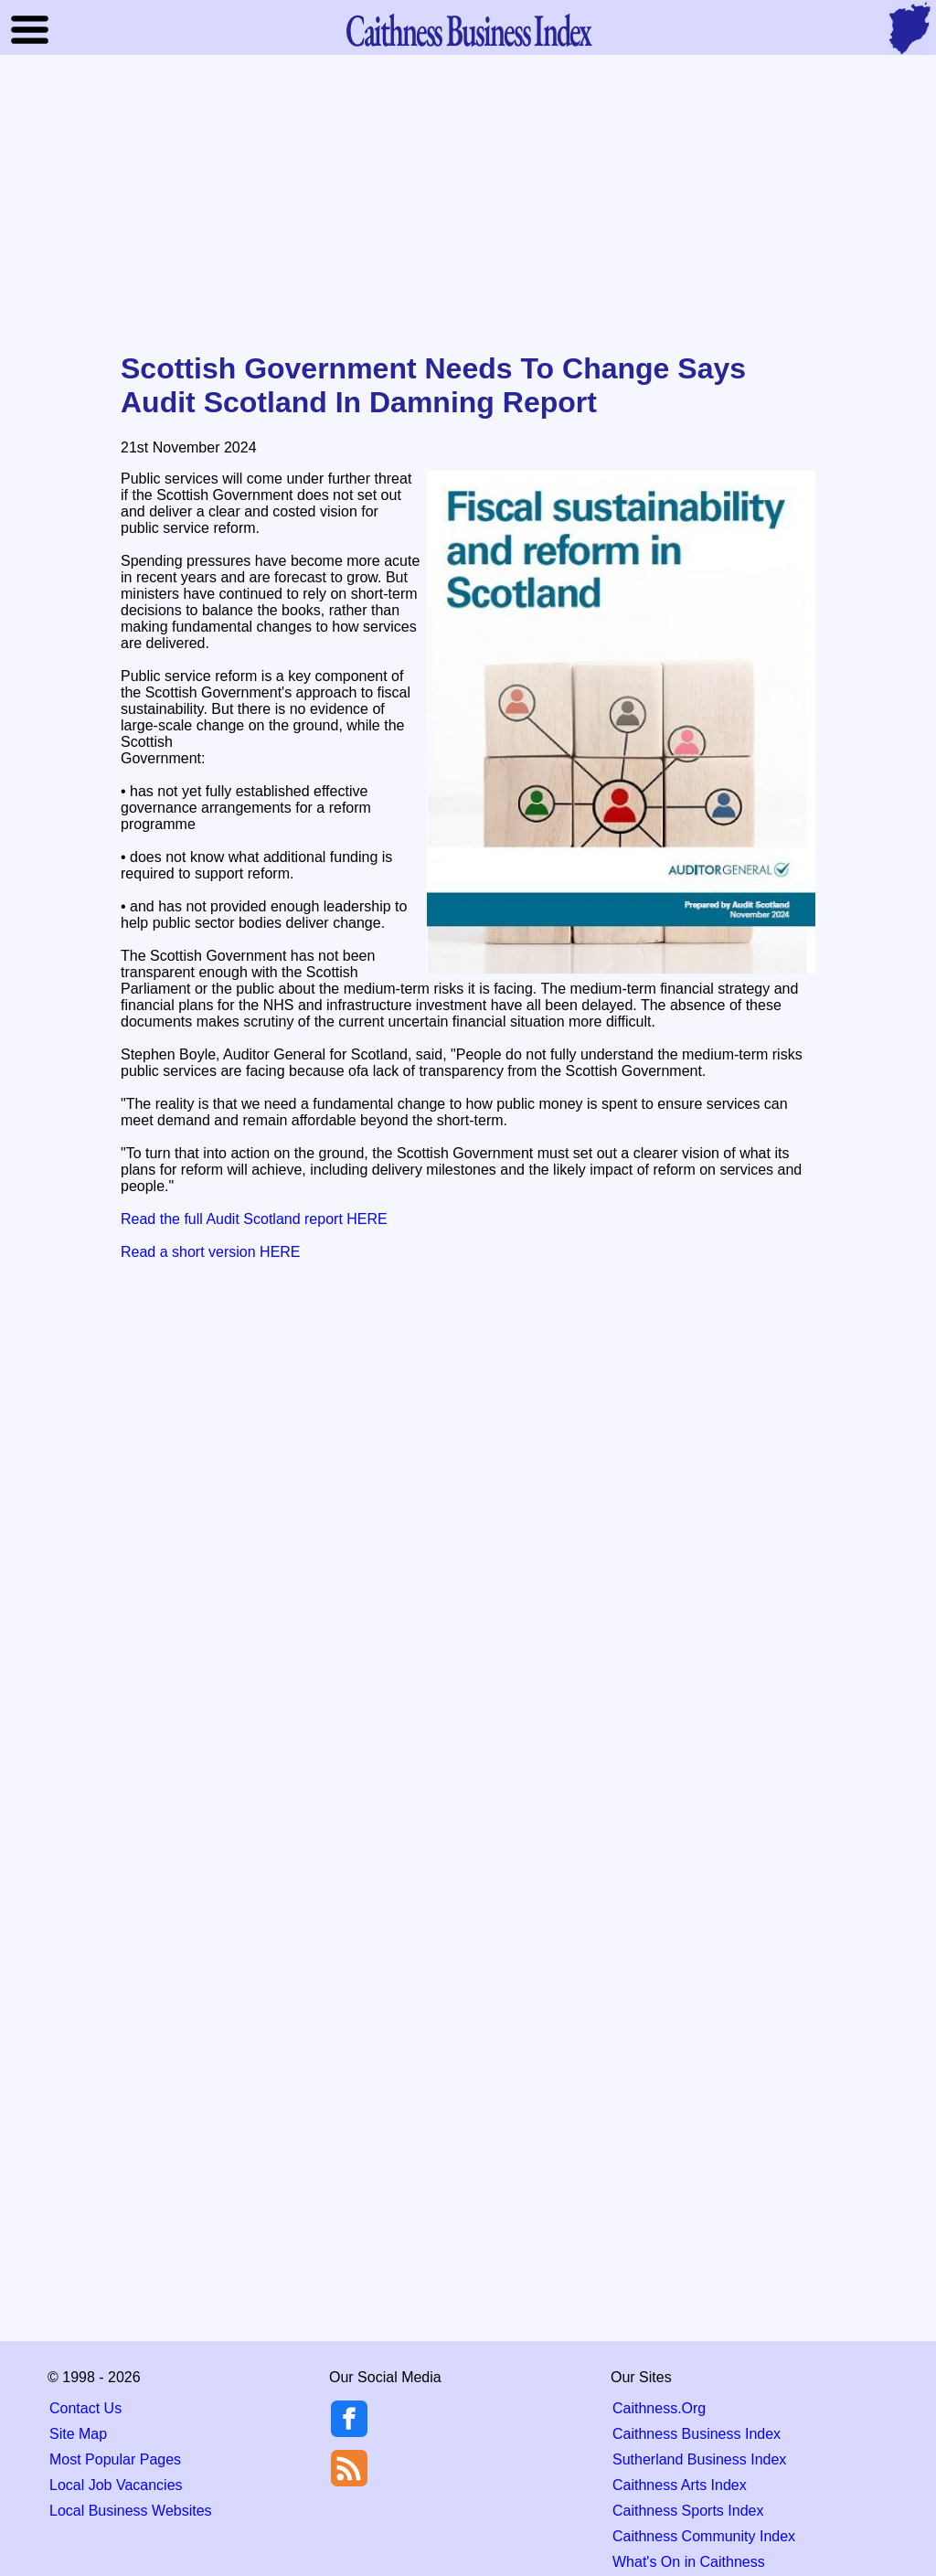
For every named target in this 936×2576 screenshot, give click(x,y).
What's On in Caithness (688, 2562)
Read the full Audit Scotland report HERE (254, 1219)
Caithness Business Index (696, 2434)
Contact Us (85, 2408)
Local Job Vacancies (116, 2485)
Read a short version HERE (211, 1252)
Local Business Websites (130, 2510)
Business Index (468, 29)
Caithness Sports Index (687, 2510)
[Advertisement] (468, 205)
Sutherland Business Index (699, 2459)
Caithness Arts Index (679, 2485)
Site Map (78, 2434)
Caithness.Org (659, 2408)
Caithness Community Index (703, 2536)
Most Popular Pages (115, 2459)
